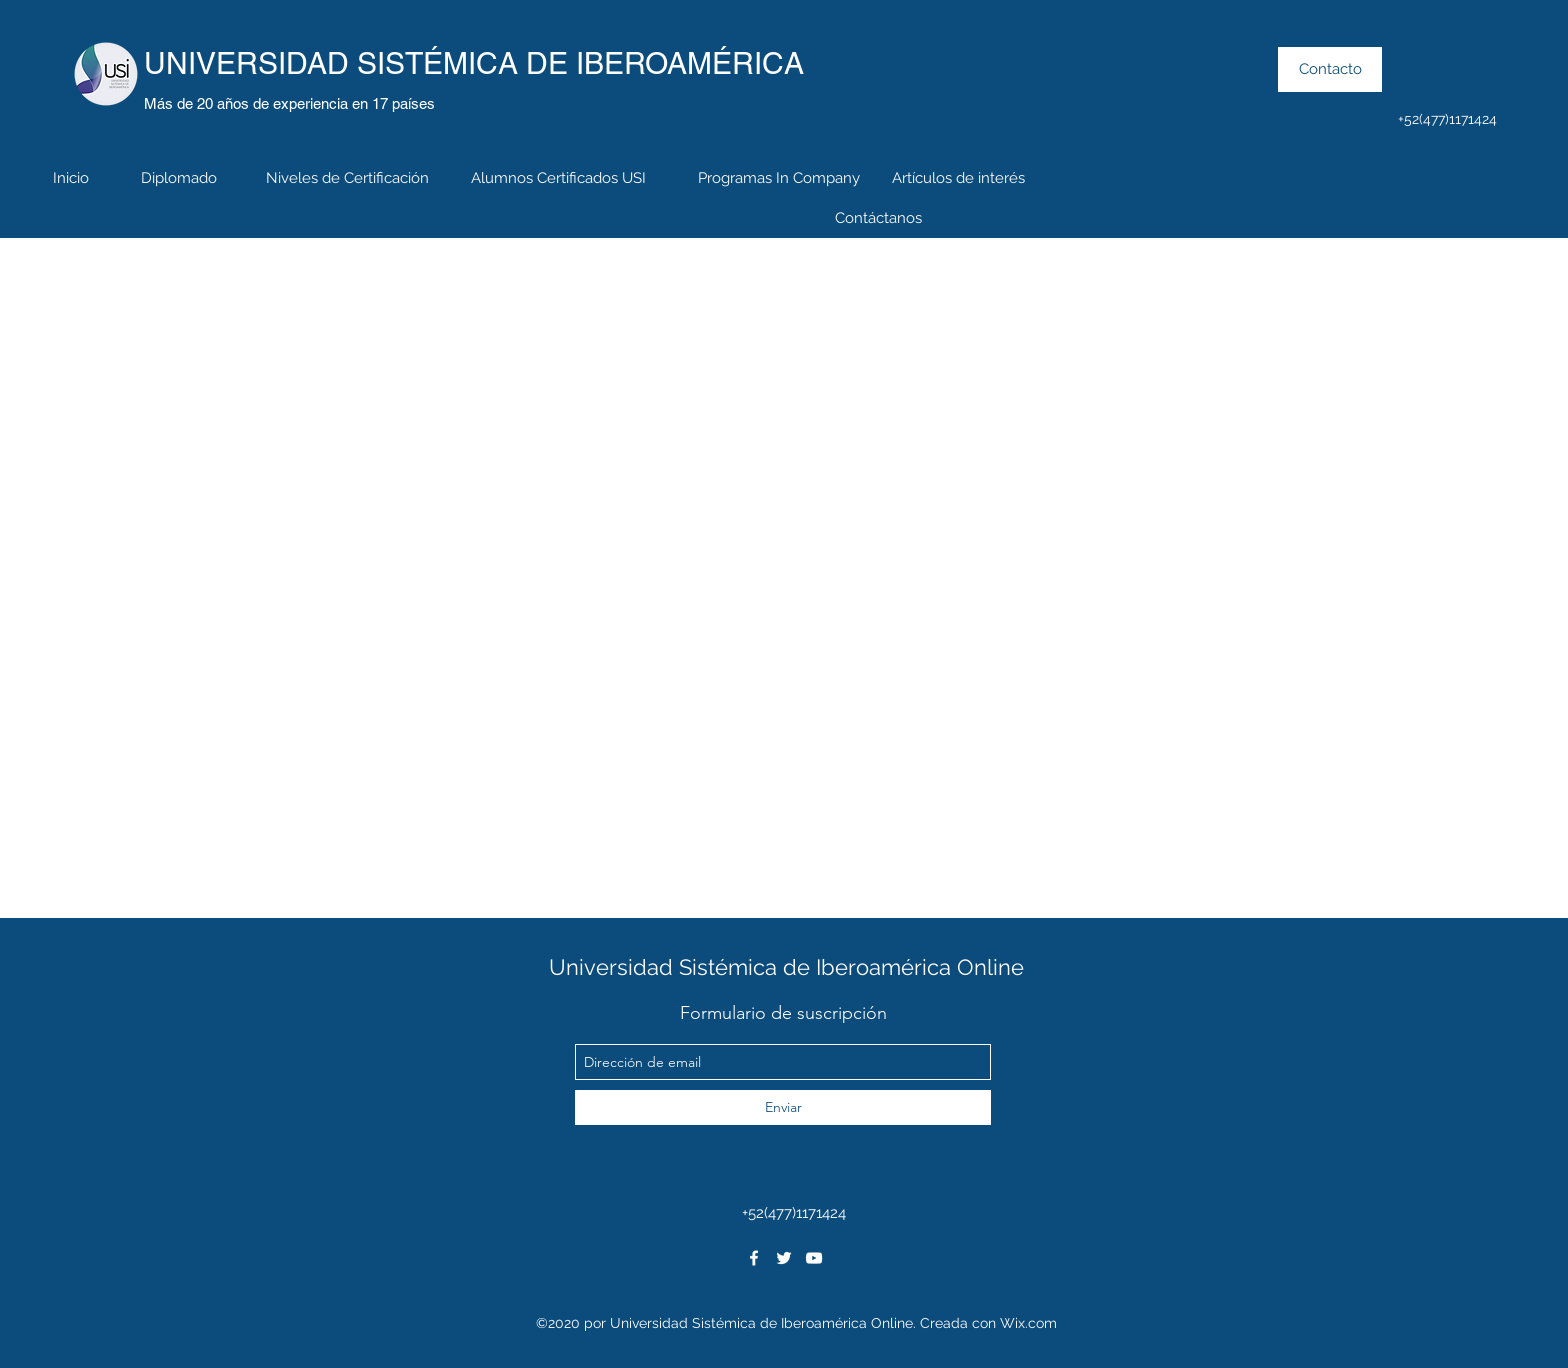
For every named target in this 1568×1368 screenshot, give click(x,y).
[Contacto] (1330, 69)
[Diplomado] (178, 178)
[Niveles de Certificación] (347, 178)
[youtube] (814, 1258)
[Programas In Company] (779, 178)
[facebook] (754, 1258)
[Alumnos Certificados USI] (558, 178)
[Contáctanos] (878, 218)
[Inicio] (71, 178)
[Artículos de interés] (958, 178)
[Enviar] (783, 1107)
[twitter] (784, 1258)
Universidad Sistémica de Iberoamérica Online (786, 967)
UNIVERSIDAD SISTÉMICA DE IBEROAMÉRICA (474, 63)
